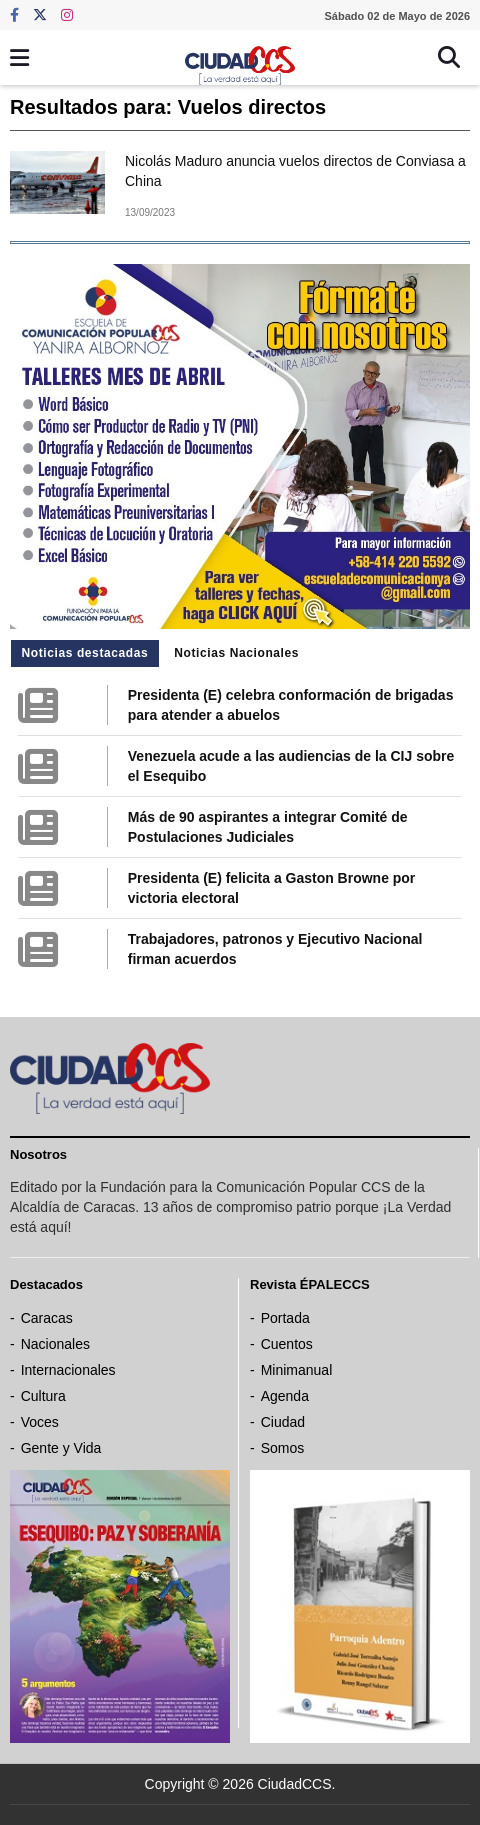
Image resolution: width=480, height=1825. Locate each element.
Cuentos (287, 1344)
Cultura (43, 1396)
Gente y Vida (61, 1448)
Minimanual (297, 1370)
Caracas (47, 1318)
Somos (283, 1448)
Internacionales (68, 1370)
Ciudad (283, 1422)
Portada (285, 1318)
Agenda (285, 1396)
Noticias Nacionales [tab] (236, 653)
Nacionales (55, 1344)
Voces (40, 1422)
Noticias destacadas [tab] (85, 653)
